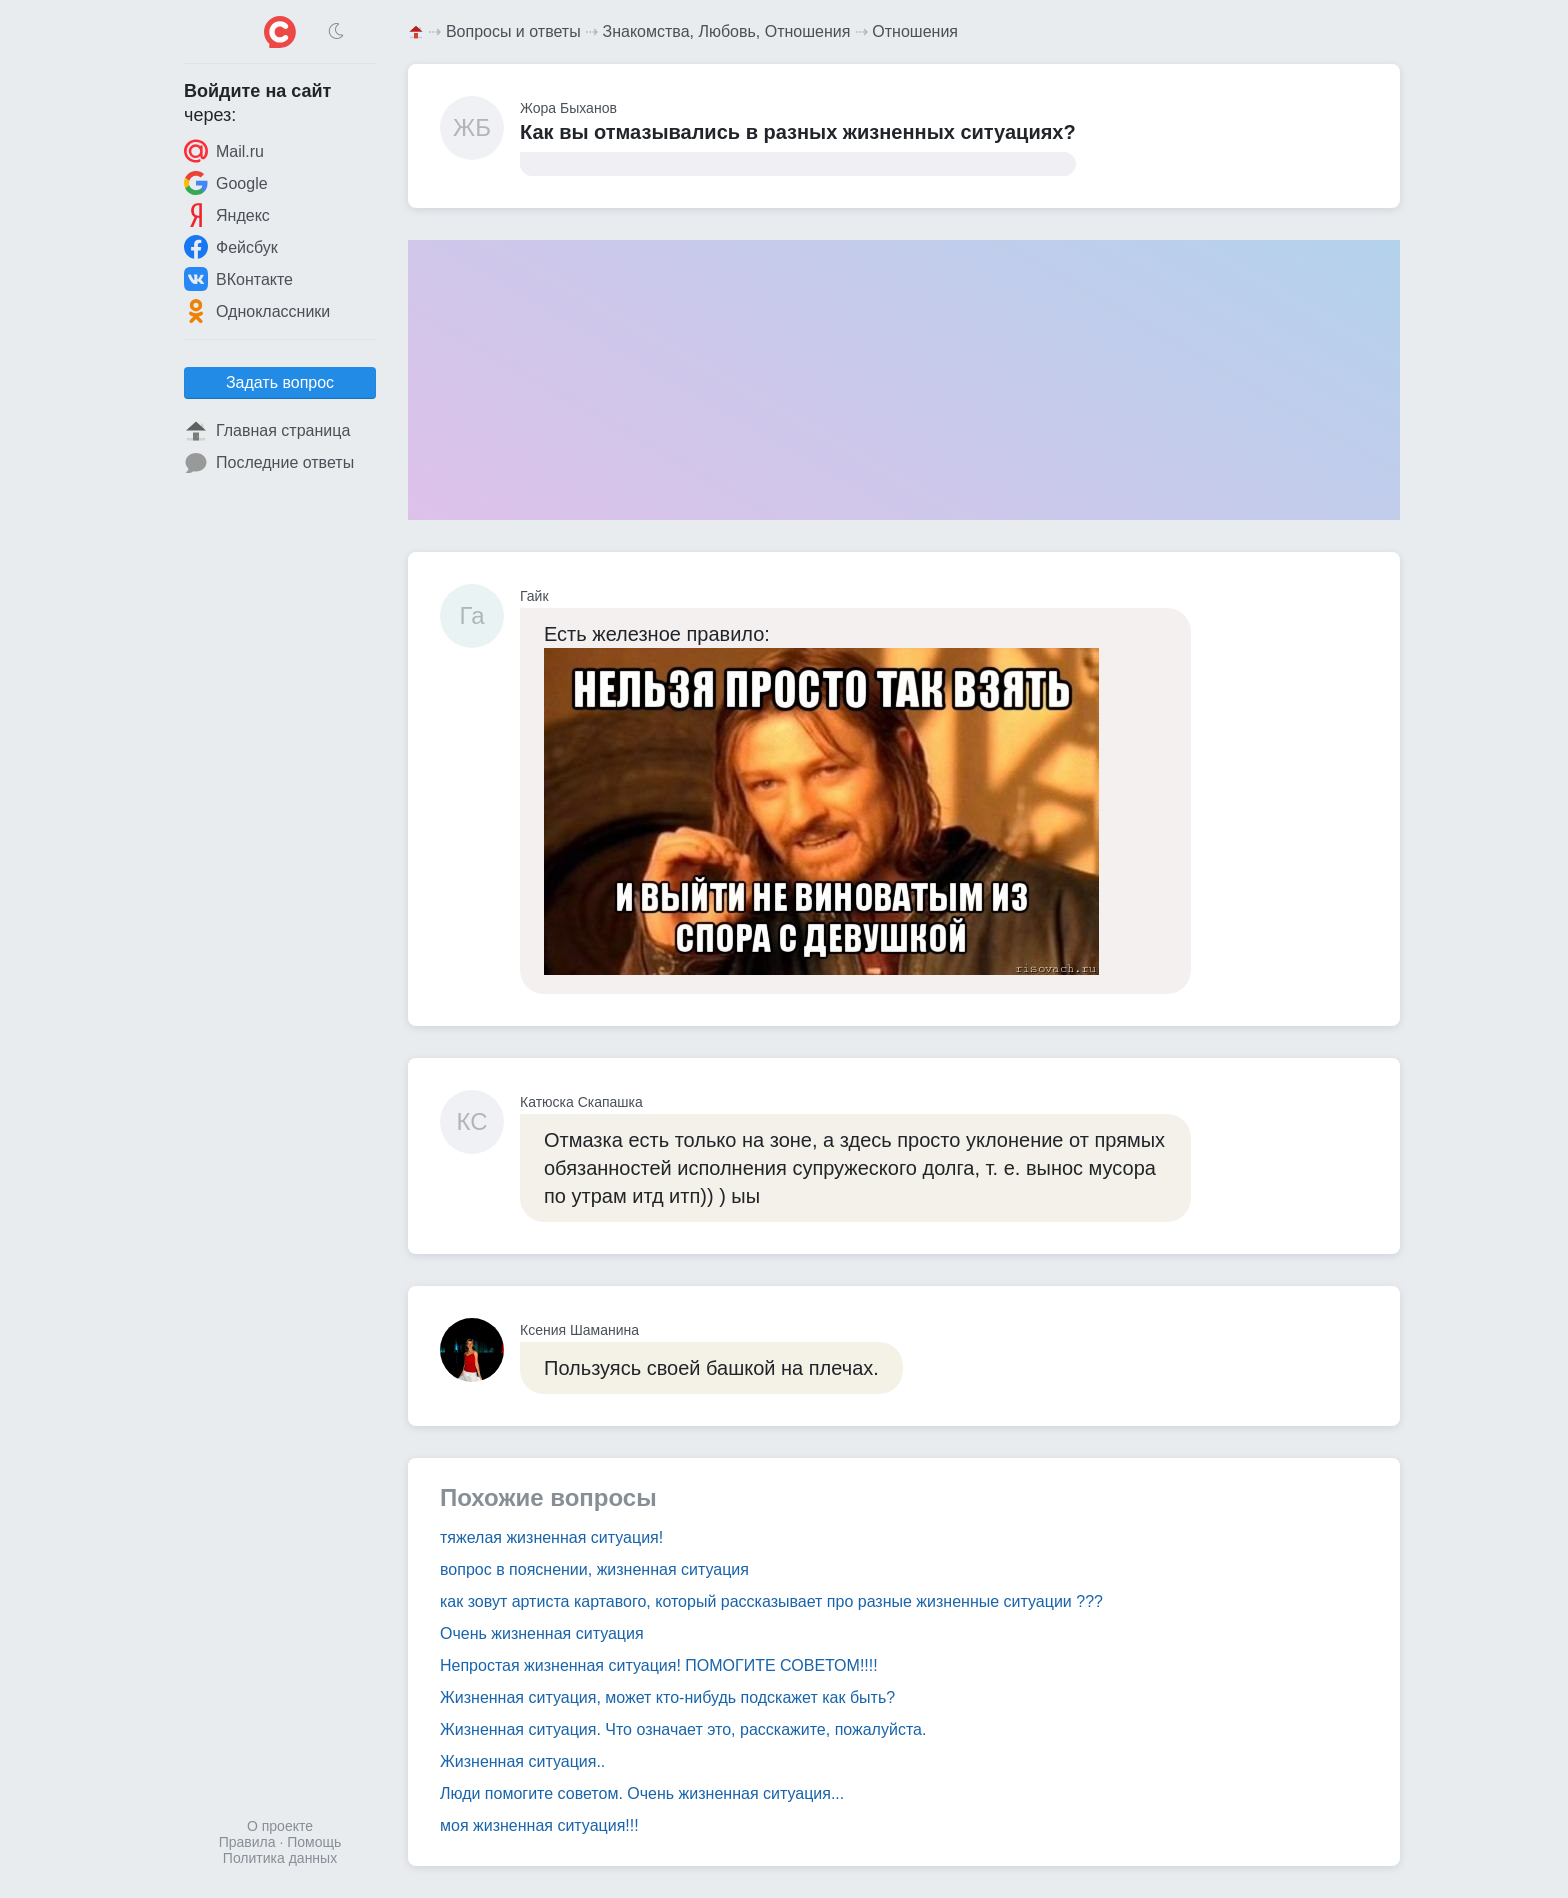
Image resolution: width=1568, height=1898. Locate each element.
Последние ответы (269, 463)
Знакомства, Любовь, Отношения (727, 31)
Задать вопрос (280, 382)
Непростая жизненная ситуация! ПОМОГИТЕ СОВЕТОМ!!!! (659, 1665)
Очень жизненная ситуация (542, 1633)
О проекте (280, 1826)
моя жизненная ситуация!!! (539, 1825)
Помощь (314, 1842)
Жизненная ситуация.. (522, 1761)
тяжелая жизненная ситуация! (551, 1537)
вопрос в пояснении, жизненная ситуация (594, 1569)
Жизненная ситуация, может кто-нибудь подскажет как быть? (667, 1697)
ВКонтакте (238, 279)
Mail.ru (224, 151)
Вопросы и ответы (513, 31)
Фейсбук (231, 247)
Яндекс (227, 215)
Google (226, 183)
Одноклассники (257, 311)
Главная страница (267, 431)
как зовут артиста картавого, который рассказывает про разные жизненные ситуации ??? (771, 1601)
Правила (247, 1842)
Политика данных (280, 1858)
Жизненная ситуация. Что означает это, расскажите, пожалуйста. (683, 1729)
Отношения (915, 31)
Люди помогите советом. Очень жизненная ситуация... (642, 1793)
